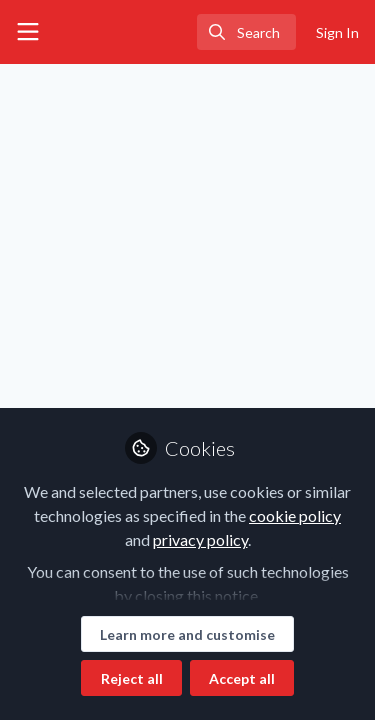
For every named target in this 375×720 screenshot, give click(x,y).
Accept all (242, 678)
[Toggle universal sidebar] (28, 32)
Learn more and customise (187, 634)
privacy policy (200, 539)
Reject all (132, 678)
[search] (246, 32)
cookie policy (295, 515)
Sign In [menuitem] (337, 32)
